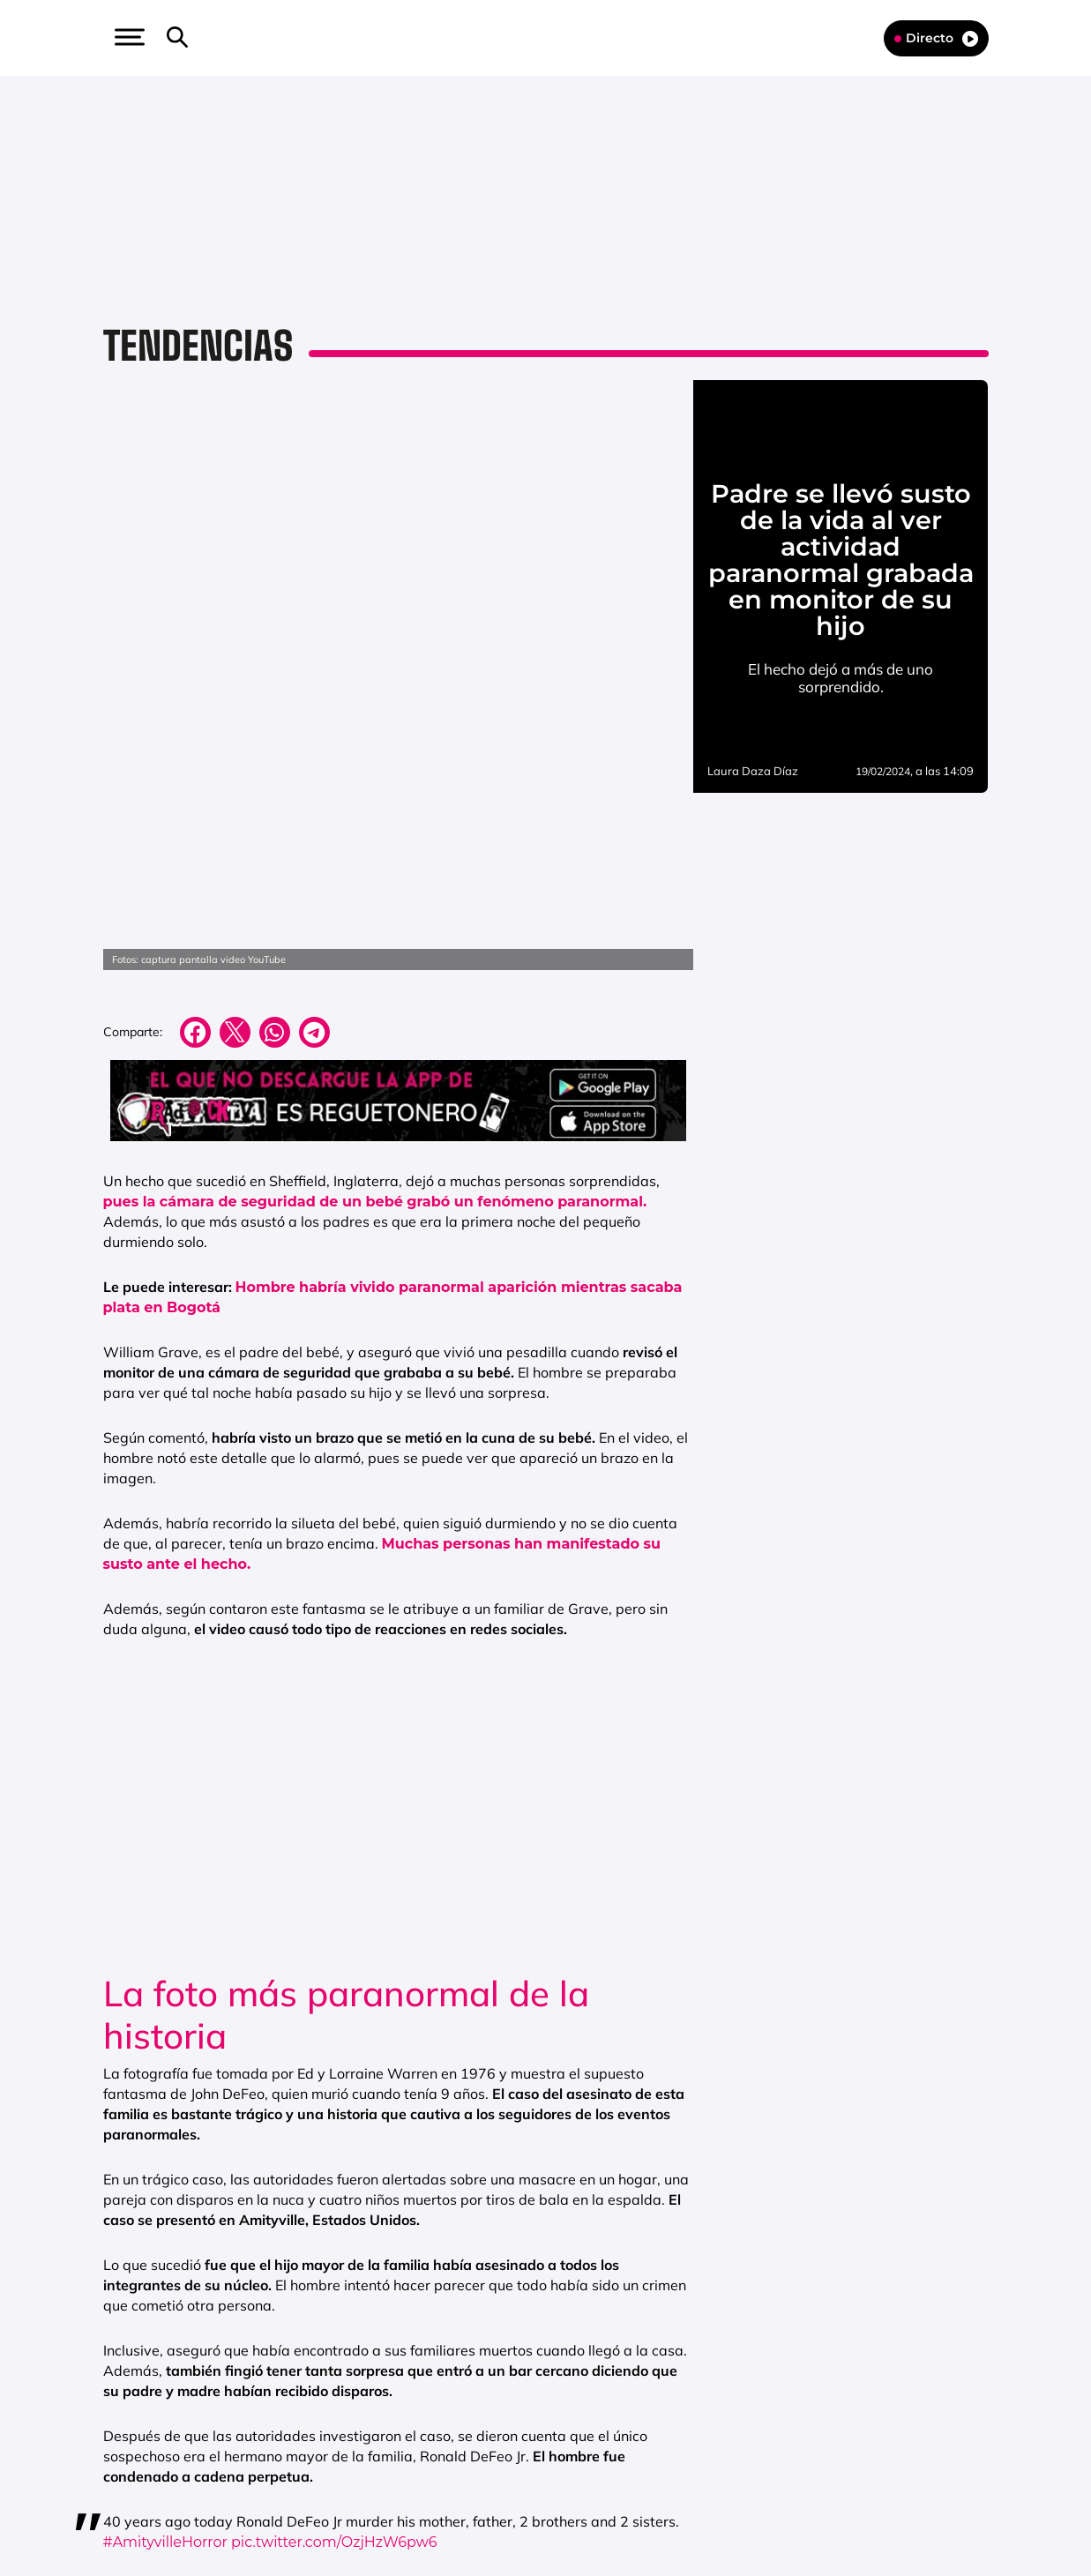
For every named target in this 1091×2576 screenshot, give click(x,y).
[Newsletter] (205, 38)
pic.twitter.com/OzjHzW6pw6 (334, 2364)
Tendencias (198, 346)
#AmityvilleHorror (165, 2364)
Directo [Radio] (936, 38)
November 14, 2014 (421, 2409)
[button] (128, 37)
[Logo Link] (545, 37)
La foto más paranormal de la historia (346, 1837)
